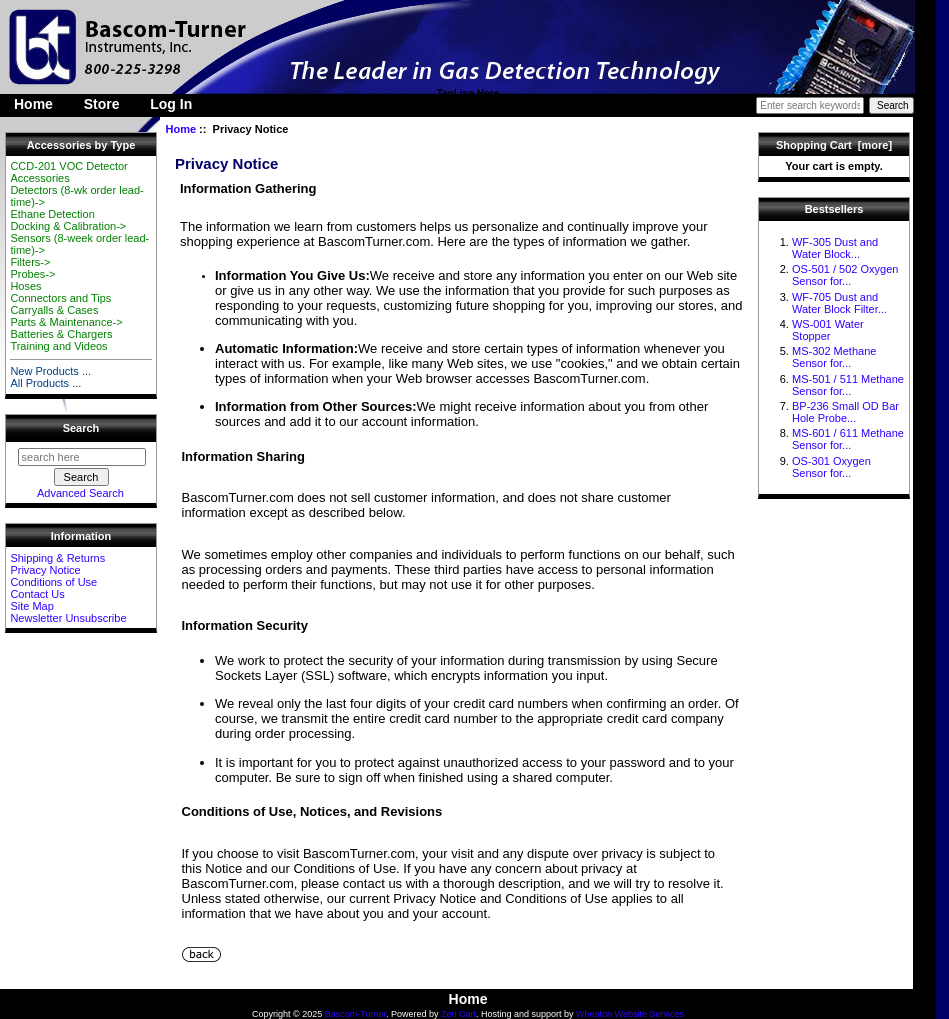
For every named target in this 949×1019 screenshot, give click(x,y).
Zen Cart (458, 1014)
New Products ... (50, 371)
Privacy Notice (45, 570)
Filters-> (30, 262)
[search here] (82, 457)
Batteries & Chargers (61, 334)
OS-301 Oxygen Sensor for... (831, 467)
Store (102, 104)
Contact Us (37, 594)
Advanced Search (80, 493)
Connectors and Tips (60, 298)
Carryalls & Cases (54, 310)
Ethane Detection (52, 214)
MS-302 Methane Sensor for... (834, 357)
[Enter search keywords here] (810, 105)
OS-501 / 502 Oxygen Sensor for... (845, 275)
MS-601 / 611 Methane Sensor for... (848, 439)
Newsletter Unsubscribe (68, 618)
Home (33, 104)
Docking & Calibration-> (68, 226)
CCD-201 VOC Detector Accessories (68, 172)
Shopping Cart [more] (834, 145)
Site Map (31, 606)
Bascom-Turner (355, 1014)
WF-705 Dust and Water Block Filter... (839, 303)
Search (81, 428)
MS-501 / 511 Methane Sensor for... (848, 385)
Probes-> (32, 274)
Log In (171, 104)
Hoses (25, 286)
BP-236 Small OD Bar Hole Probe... (845, 412)
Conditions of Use (53, 582)
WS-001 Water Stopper (828, 330)
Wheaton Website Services (630, 1014)
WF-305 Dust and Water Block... (835, 248)
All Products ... (45, 383)
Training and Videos (58, 346)
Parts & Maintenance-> (66, 322)
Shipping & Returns (57, 558)
